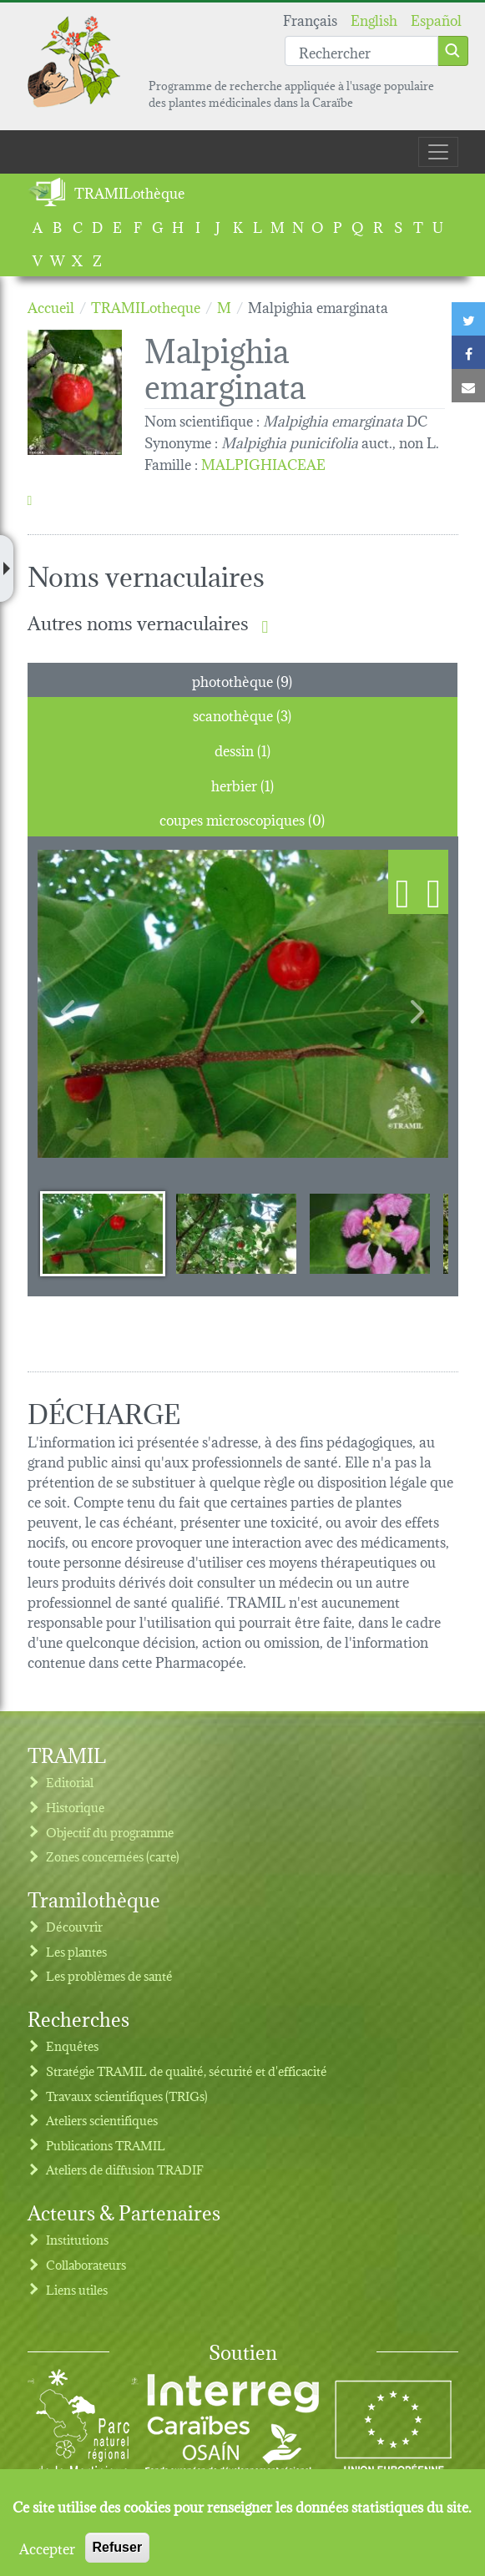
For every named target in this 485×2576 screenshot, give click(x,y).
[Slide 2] (236, 1233)
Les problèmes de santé (109, 1975)
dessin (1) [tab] (242, 749)
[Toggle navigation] (438, 152)
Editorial (69, 1781)
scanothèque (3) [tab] (242, 714)
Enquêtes (72, 2045)
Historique (75, 1806)
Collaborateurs (86, 2264)
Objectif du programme (110, 1831)
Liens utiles (77, 2289)
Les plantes (76, 1951)
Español (436, 19)
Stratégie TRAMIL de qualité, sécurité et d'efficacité (186, 2070)
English (374, 19)
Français (310, 19)
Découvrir (74, 1926)
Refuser (118, 2547)
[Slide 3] (369, 1233)
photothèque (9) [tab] (242, 680)
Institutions (77, 2239)
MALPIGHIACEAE (263, 463)
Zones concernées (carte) (112, 1856)
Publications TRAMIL (105, 2144)
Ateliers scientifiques (102, 2119)
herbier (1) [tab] (242, 784)
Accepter (47, 2547)
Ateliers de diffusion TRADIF (125, 2169)
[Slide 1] (102, 1233)
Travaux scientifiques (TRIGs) (127, 2095)
